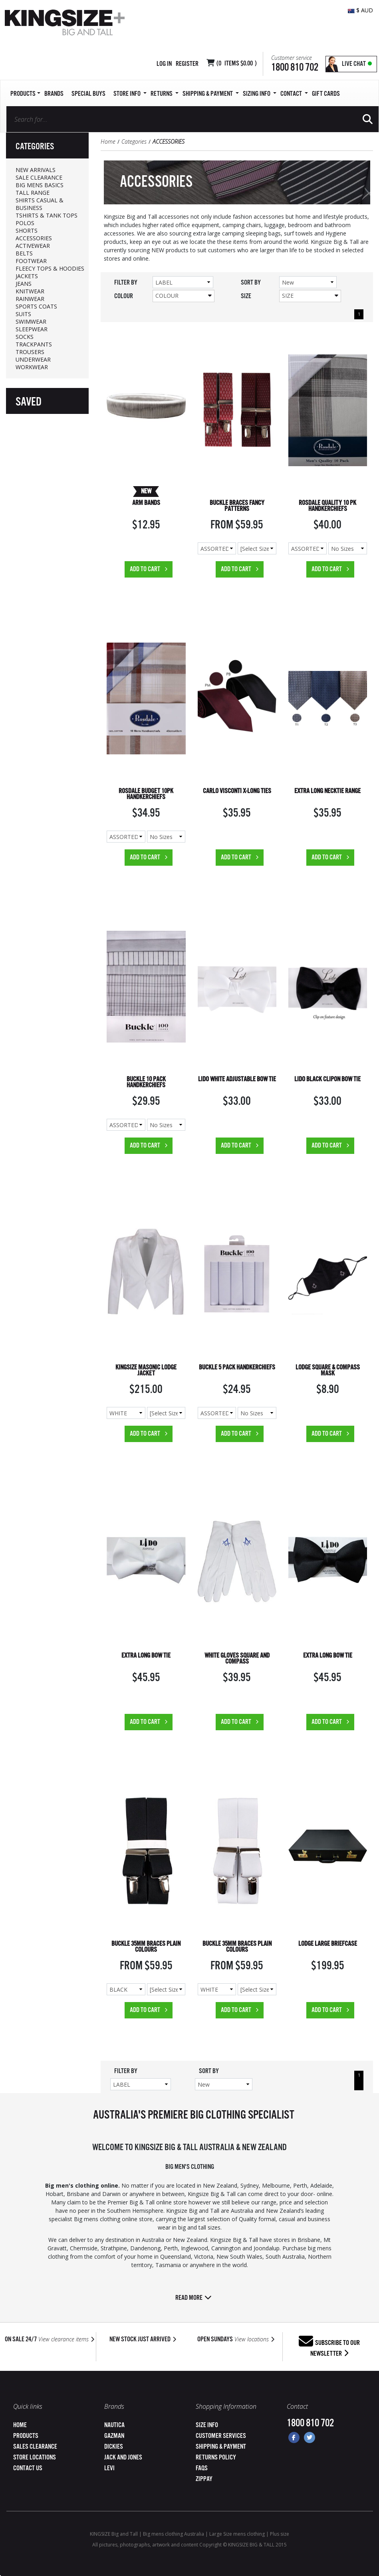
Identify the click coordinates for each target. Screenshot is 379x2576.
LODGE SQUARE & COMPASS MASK (328, 1370)
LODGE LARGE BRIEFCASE (327, 1944)
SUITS (23, 314)
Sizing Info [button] (259, 94)
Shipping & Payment (221, 2447)
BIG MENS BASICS (39, 185)
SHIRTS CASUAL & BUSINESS (39, 204)
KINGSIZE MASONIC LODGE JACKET (146, 1370)
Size (310, 295)
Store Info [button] (130, 94)
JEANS (24, 283)
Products (25, 2436)
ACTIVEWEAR (33, 245)
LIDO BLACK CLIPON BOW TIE (327, 1079)
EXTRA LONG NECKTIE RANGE (327, 791)
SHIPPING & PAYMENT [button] (211, 94)
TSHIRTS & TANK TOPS (46, 215)
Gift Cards (326, 94)
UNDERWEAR (33, 359)
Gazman (114, 2436)
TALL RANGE (33, 192)
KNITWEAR (30, 291)
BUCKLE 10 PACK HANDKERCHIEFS (146, 1082)
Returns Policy (216, 2457)
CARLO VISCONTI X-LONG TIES (237, 791)
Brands (53, 94)
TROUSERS (30, 352)
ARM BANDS (146, 503)
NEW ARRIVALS (36, 170)
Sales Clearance (35, 2447)
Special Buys (88, 94)
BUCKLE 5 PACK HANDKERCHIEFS (237, 1367)
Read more (193, 2298)
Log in (164, 64)
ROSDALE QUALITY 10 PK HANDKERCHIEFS (327, 506)
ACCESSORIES (34, 238)
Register (187, 64)
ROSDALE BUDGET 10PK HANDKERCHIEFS (146, 794)
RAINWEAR (30, 299)
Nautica (114, 2425)
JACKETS (27, 276)
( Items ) (236, 63)
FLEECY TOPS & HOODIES (50, 268)
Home (108, 141)
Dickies (113, 2447)
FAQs (202, 2468)
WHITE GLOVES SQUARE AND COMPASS (237, 1659)
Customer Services (221, 2436)
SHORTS (27, 230)
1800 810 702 (294, 67)
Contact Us (27, 2468)
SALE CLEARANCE (39, 177)
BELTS (24, 253)
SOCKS (25, 336)
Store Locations (34, 2457)
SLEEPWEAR (32, 329)
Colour (183, 295)
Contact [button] (294, 94)
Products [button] (25, 94)
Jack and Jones (123, 2457)
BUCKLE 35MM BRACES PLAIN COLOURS (146, 1947)
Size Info (207, 2425)
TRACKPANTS (34, 344)
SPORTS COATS (36, 306)
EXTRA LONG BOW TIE (146, 1656)
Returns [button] (165, 94)
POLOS (25, 223)
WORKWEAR (32, 367)
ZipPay (204, 2479)
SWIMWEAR (31, 321)
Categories (134, 141)
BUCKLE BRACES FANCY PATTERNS (237, 506)
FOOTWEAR (31, 261)
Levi (109, 2468)
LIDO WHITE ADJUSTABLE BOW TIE (237, 1079)
